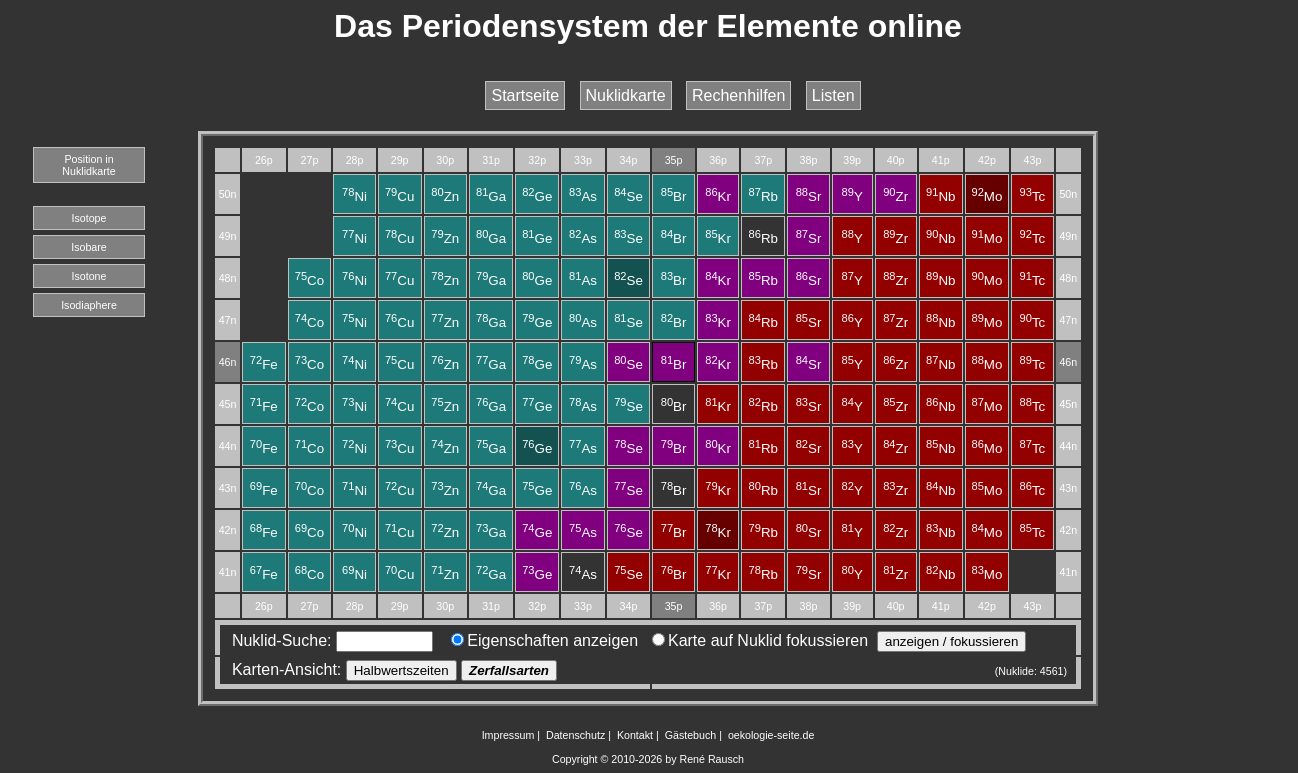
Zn (445, 196)
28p (355, 160)
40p (896, 160)
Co (309, 280)
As (583, 196)
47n (228, 320)
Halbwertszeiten (401, 670)
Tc (1033, 196)
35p (674, 160)
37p (763, 160)
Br (674, 196)
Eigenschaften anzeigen (544, 640)
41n (228, 572)
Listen (833, 95)
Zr (895, 196)
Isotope (89, 218)
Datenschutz (575, 735)
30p (445, 160)
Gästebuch (691, 735)
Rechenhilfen (738, 95)
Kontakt (635, 735)
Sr (809, 196)
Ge (537, 196)
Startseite (525, 95)
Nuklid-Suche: (328, 640)
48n (228, 278)
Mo (986, 196)
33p (583, 160)
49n (228, 236)
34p (629, 160)
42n (228, 530)
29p (400, 160)
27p (310, 160)
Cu (399, 196)
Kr (718, 196)
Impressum (508, 735)
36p (718, 160)
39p (852, 160)
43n (228, 488)
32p (537, 160)
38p (809, 160)
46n (228, 362)
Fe (264, 364)
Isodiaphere (89, 305)
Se (628, 196)
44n (228, 446)
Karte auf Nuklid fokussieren (760, 640)
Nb (940, 196)
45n (228, 404)
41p (941, 160)
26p (264, 160)
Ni (354, 196)
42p (987, 160)
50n (228, 194)
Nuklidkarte (626, 95)
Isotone (89, 276)
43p (1033, 160)
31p (491, 160)
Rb (763, 196)
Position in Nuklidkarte (88, 165)
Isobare (89, 247)
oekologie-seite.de (771, 735)
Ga (491, 196)
